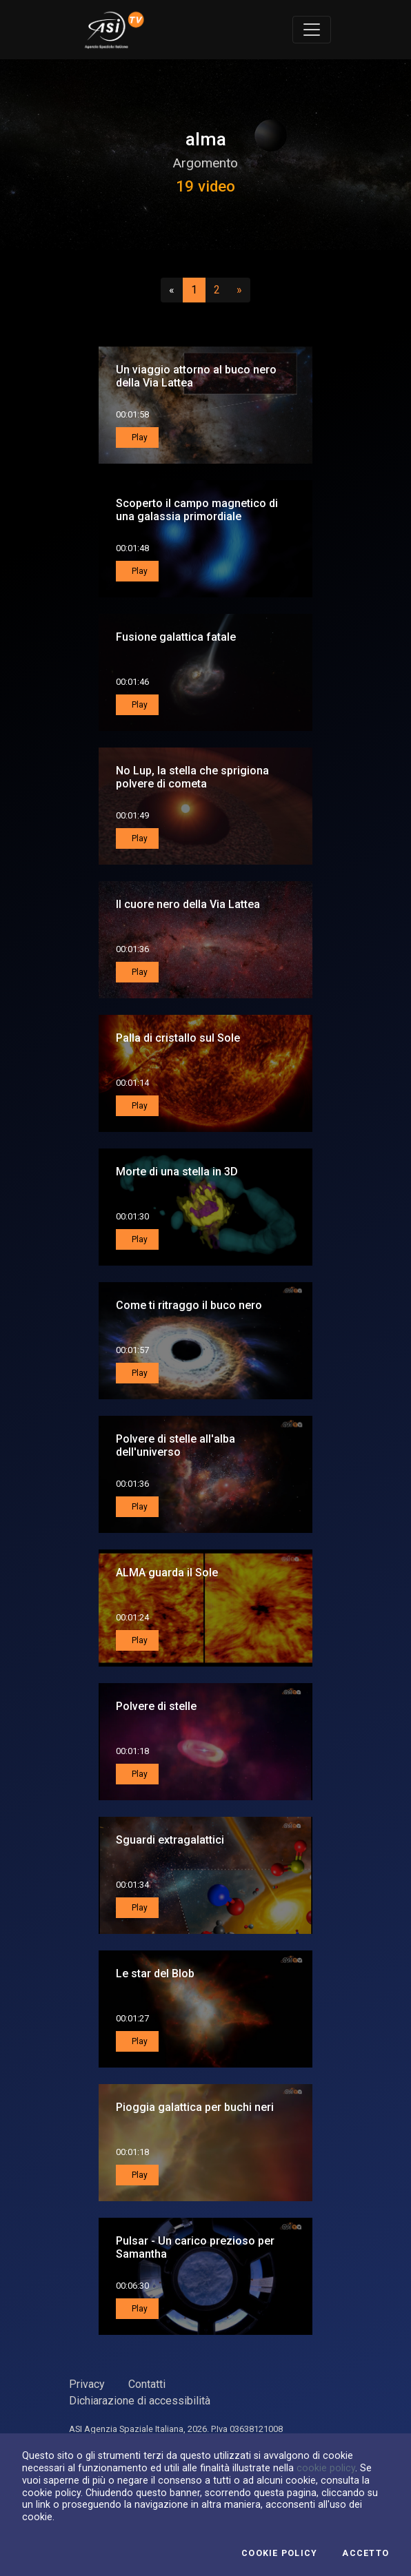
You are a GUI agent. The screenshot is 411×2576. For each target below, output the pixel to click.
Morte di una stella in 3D (177, 1171)
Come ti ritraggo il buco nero (189, 1305)
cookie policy (326, 2467)
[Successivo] (239, 290)
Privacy (87, 2384)
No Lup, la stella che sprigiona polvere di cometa (192, 777)
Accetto (365, 2553)
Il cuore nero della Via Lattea (188, 904)
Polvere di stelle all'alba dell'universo (175, 1445)
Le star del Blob (155, 1973)
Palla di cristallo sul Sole (178, 1037)
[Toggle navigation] (311, 29)
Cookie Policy (279, 2553)
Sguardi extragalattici (170, 1839)
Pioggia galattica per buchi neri (195, 2107)
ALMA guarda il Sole (167, 1572)
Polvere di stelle (156, 1706)
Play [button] (139, 437)
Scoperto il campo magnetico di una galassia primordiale (197, 510)
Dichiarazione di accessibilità (139, 2400)
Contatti (147, 2384)
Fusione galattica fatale (176, 636)
